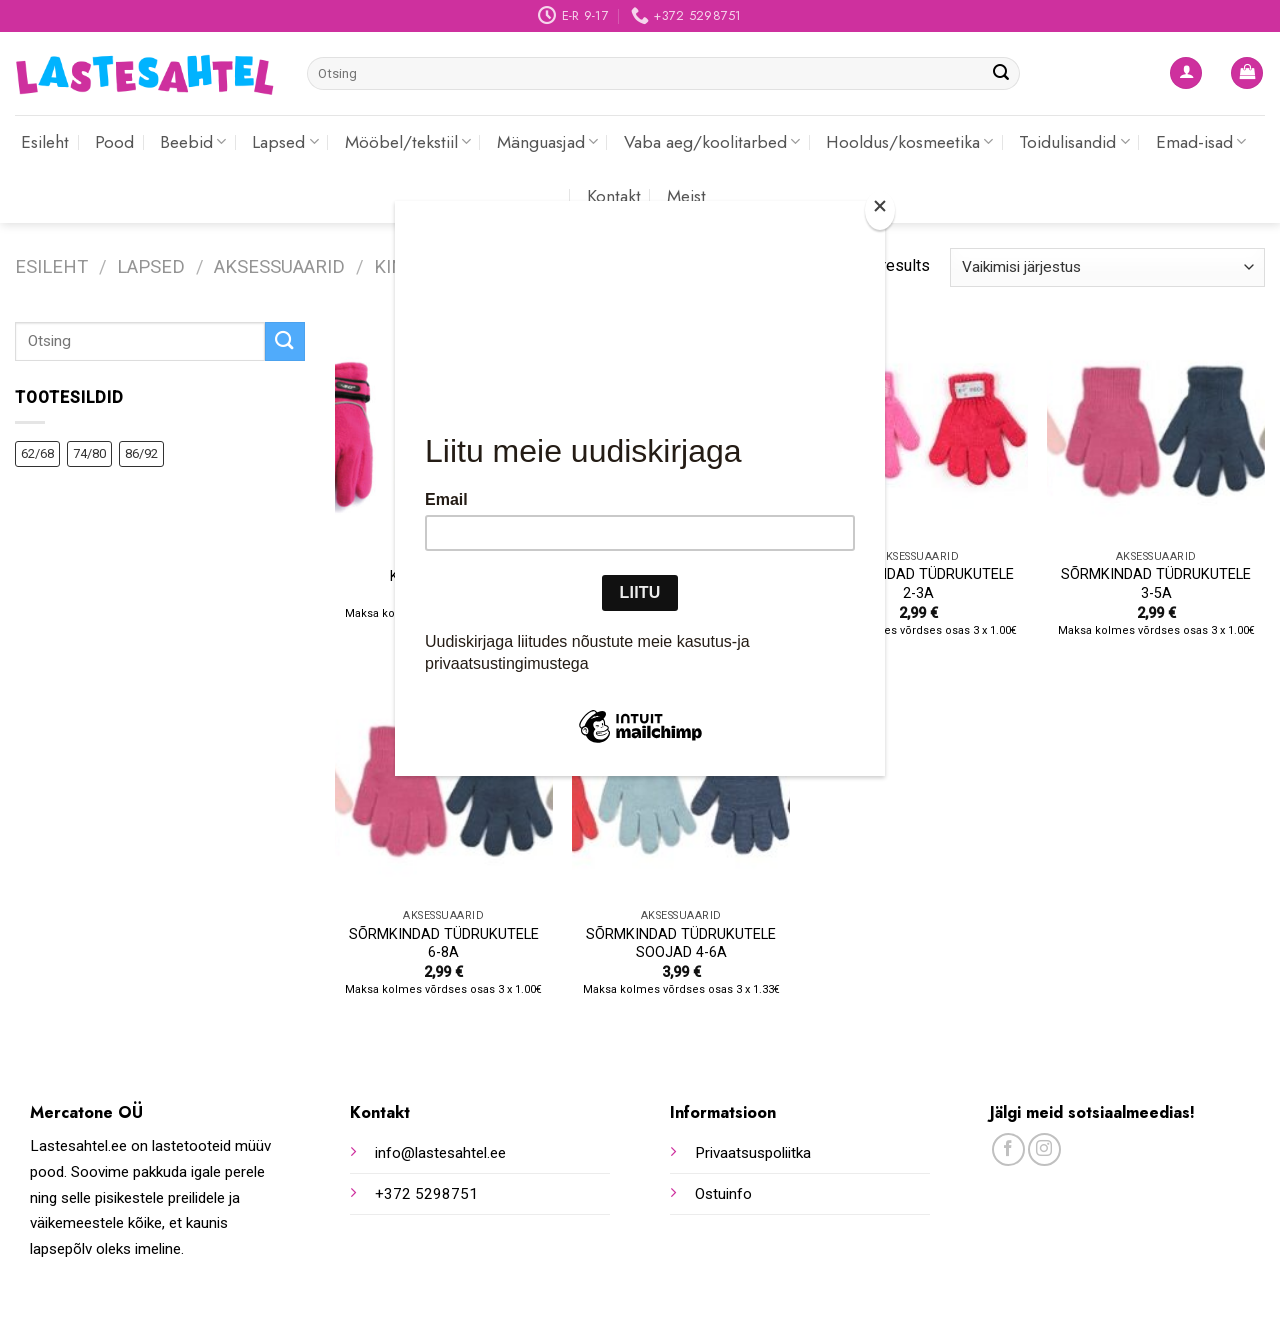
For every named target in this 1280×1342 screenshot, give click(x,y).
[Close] (880, 210)
